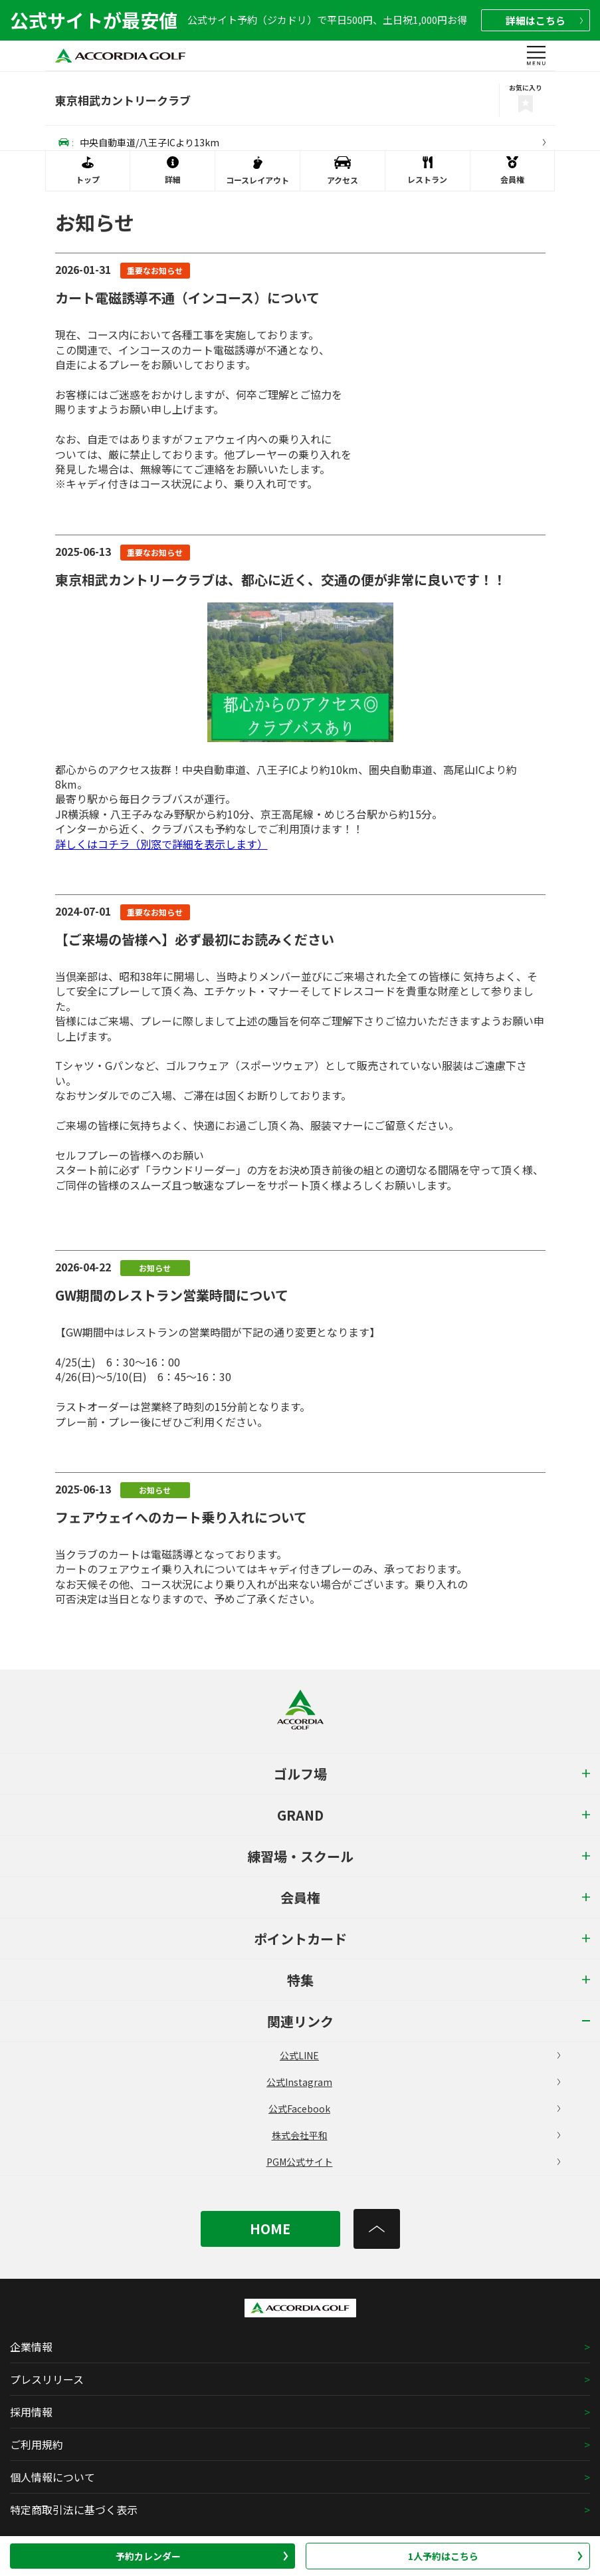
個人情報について (52, 2477)
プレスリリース (47, 2379)
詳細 (544, 20)
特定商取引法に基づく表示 (74, 2509)
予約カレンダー (202, 2556)
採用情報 (31, 2412)
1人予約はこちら (495, 2556)
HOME (270, 2228)
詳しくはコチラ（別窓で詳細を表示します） (161, 844)
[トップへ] (376, 2229)
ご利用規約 (36, 2444)
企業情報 (31, 2347)
